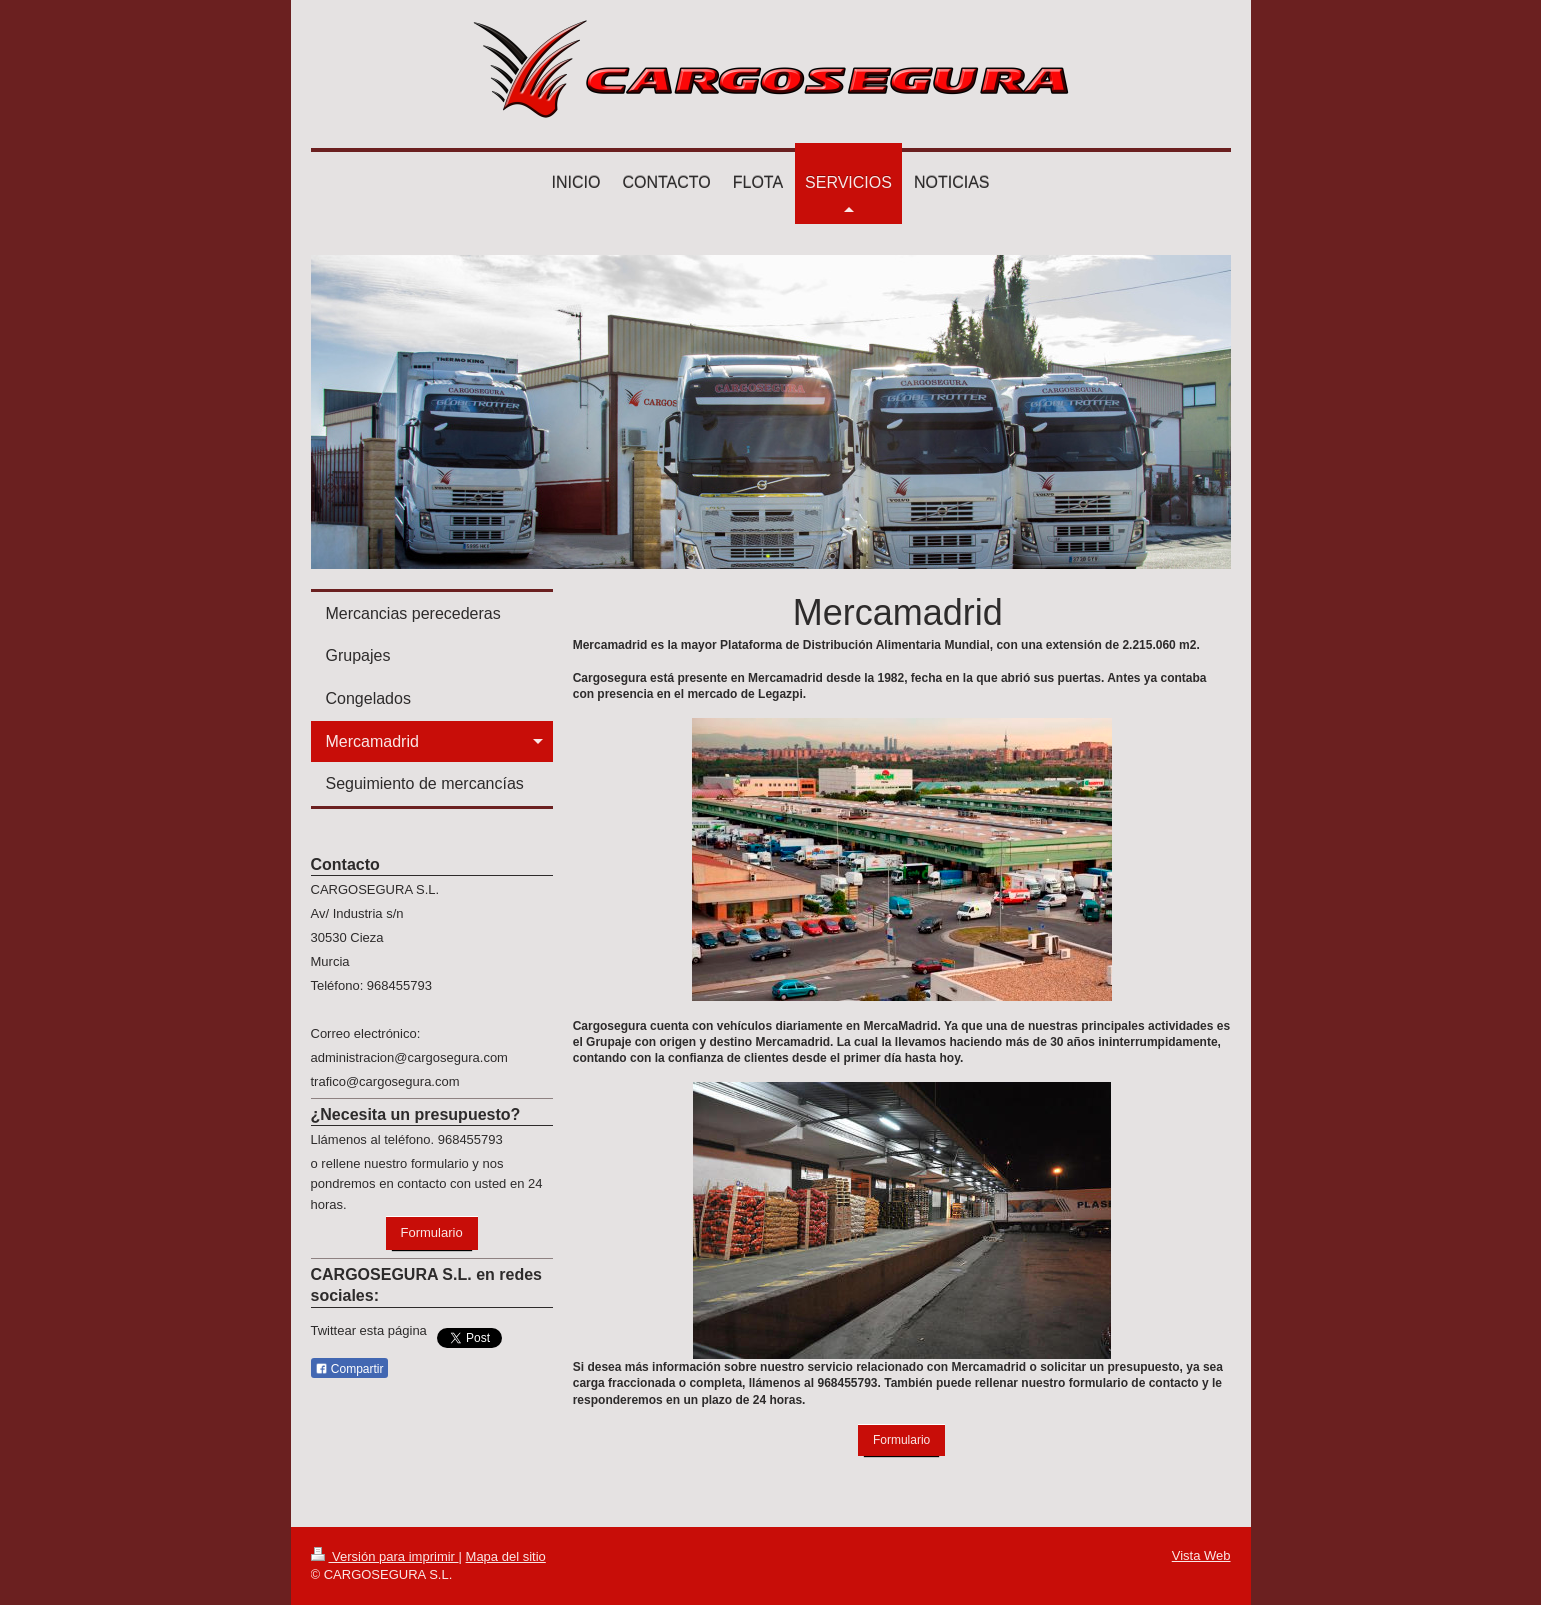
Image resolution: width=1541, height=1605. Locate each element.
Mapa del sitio (506, 1556)
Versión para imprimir (385, 1556)
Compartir (349, 1369)
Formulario (901, 1440)
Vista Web (1201, 1555)
